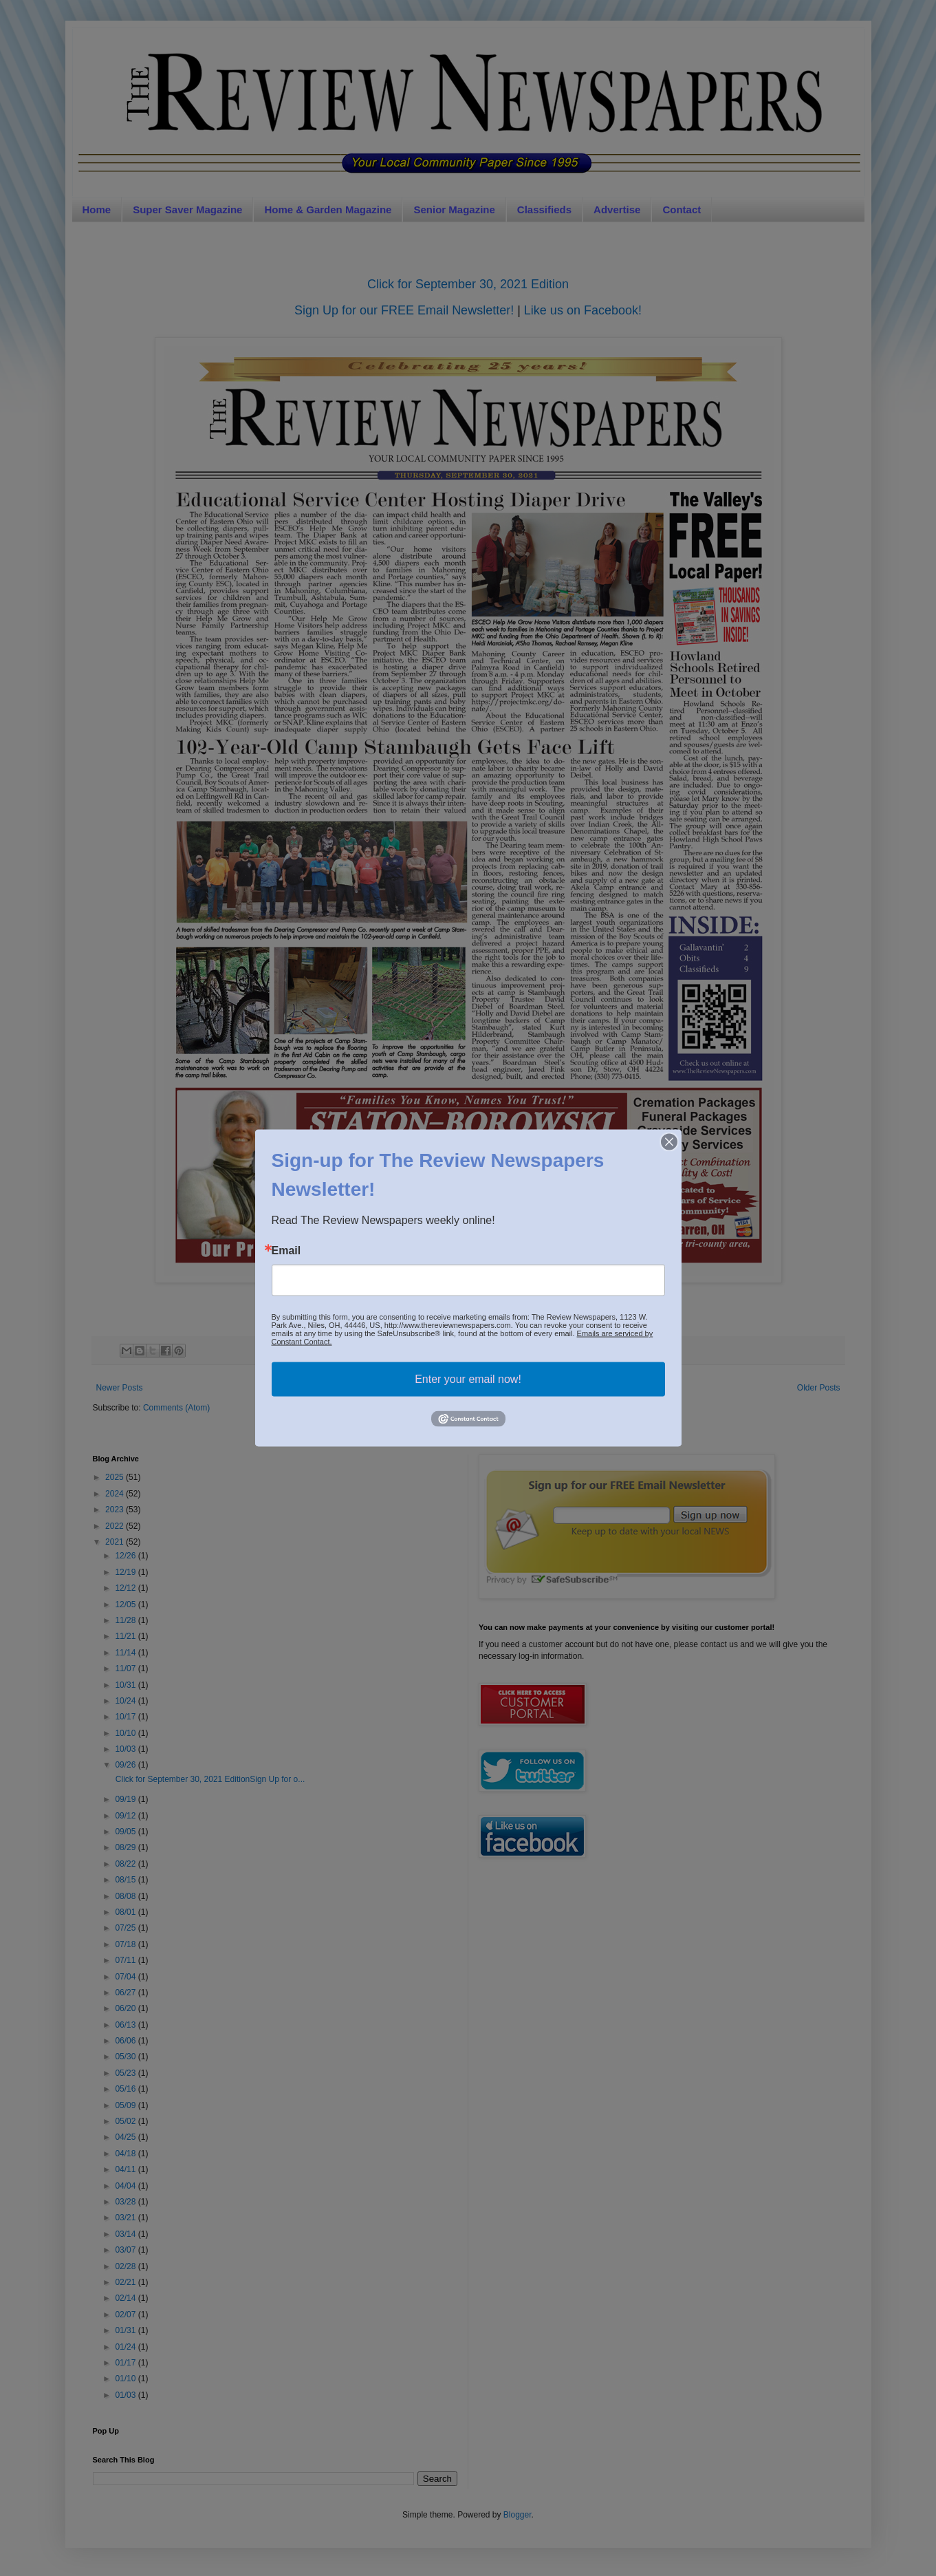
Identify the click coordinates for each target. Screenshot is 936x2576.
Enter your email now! (468, 1379)
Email (286, 1250)
